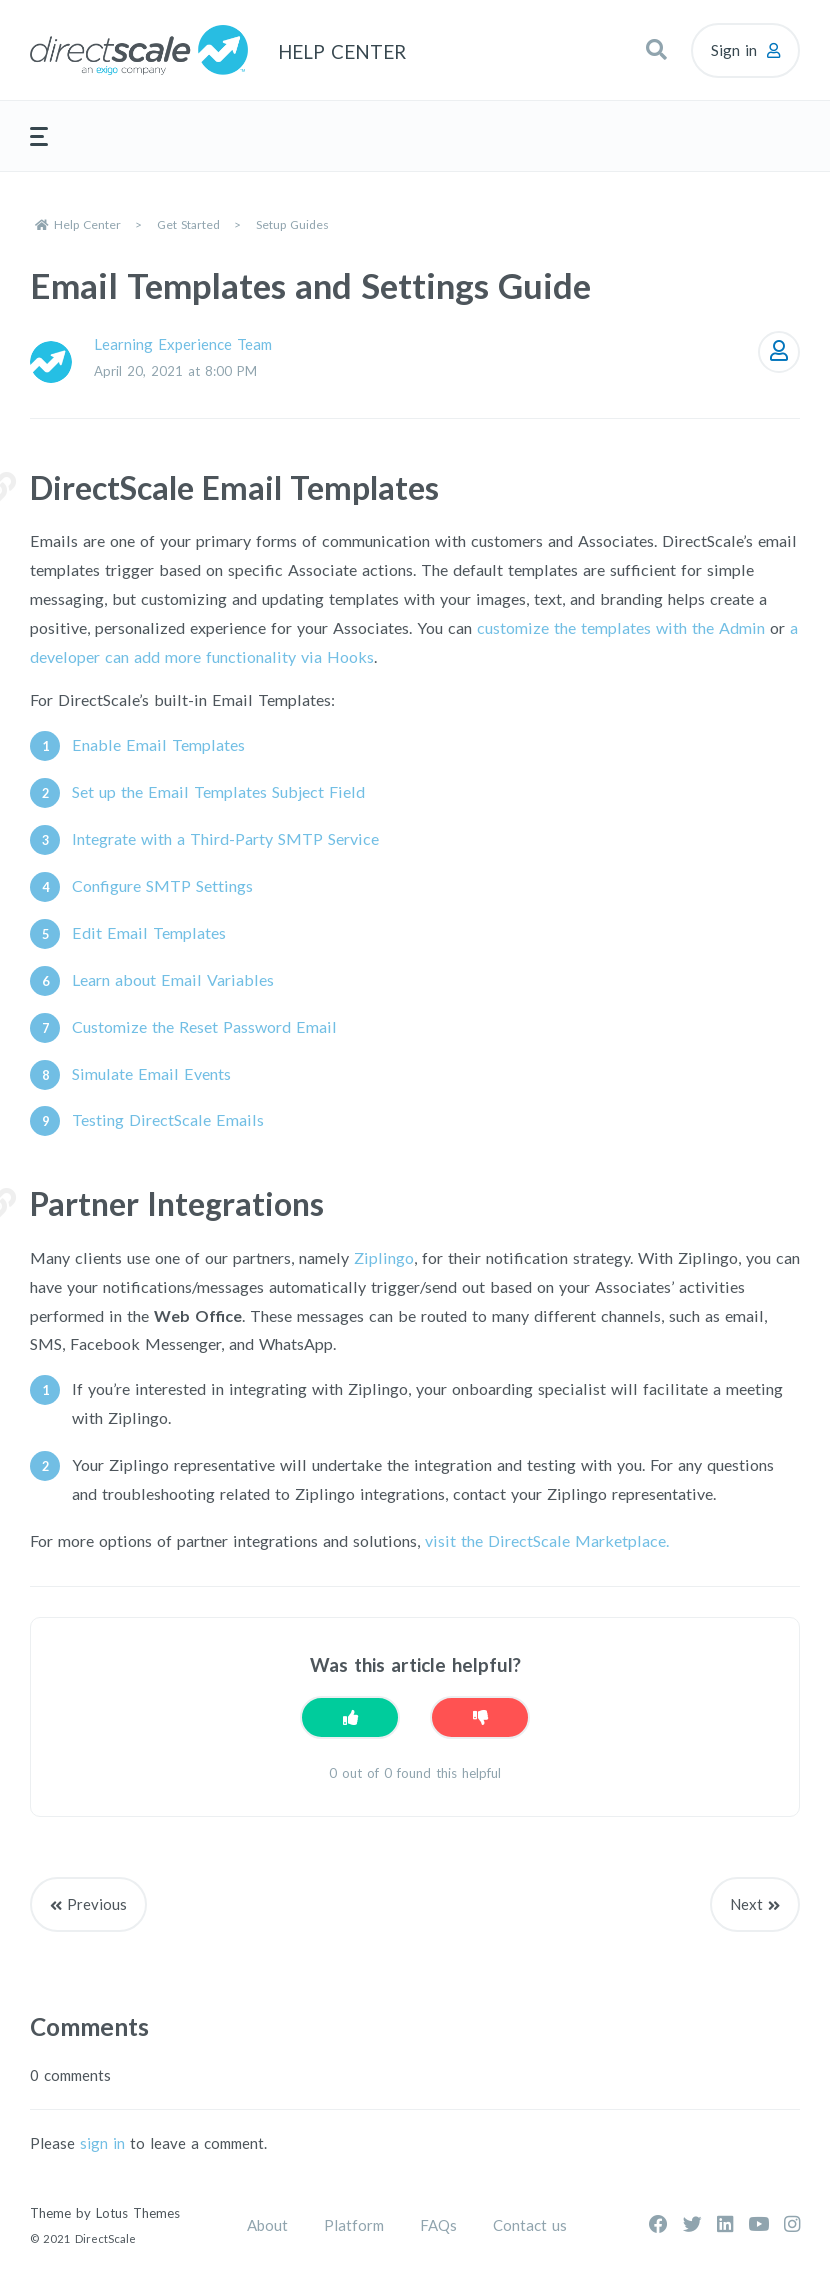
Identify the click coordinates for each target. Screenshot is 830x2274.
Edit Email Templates (149, 932)
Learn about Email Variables (173, 979)
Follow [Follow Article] (779, 352)
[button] (656, 50)
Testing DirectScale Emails (168, 1119)
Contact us (530, 2225)
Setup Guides (292, 224)
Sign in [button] (734, 50)
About (267, 2225)
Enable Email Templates (158, 744)
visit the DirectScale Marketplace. (547, 1540)
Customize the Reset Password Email (204, 1026)
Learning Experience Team (183, 344)
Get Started (188, 224)
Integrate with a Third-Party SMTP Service (225, 838)
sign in (102, 2143)
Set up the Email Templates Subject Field (218, 791)
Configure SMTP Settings (162, 885)
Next (746, 1904)
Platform (354, 2225)
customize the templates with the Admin (621, 627)
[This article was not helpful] (480, 1717)
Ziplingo (384, 1257)
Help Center (87, 224)
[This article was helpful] (350, 1717)
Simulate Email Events (151, 1073)
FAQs (438, 2225)
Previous (97, 1904)
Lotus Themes (138, 2213)
